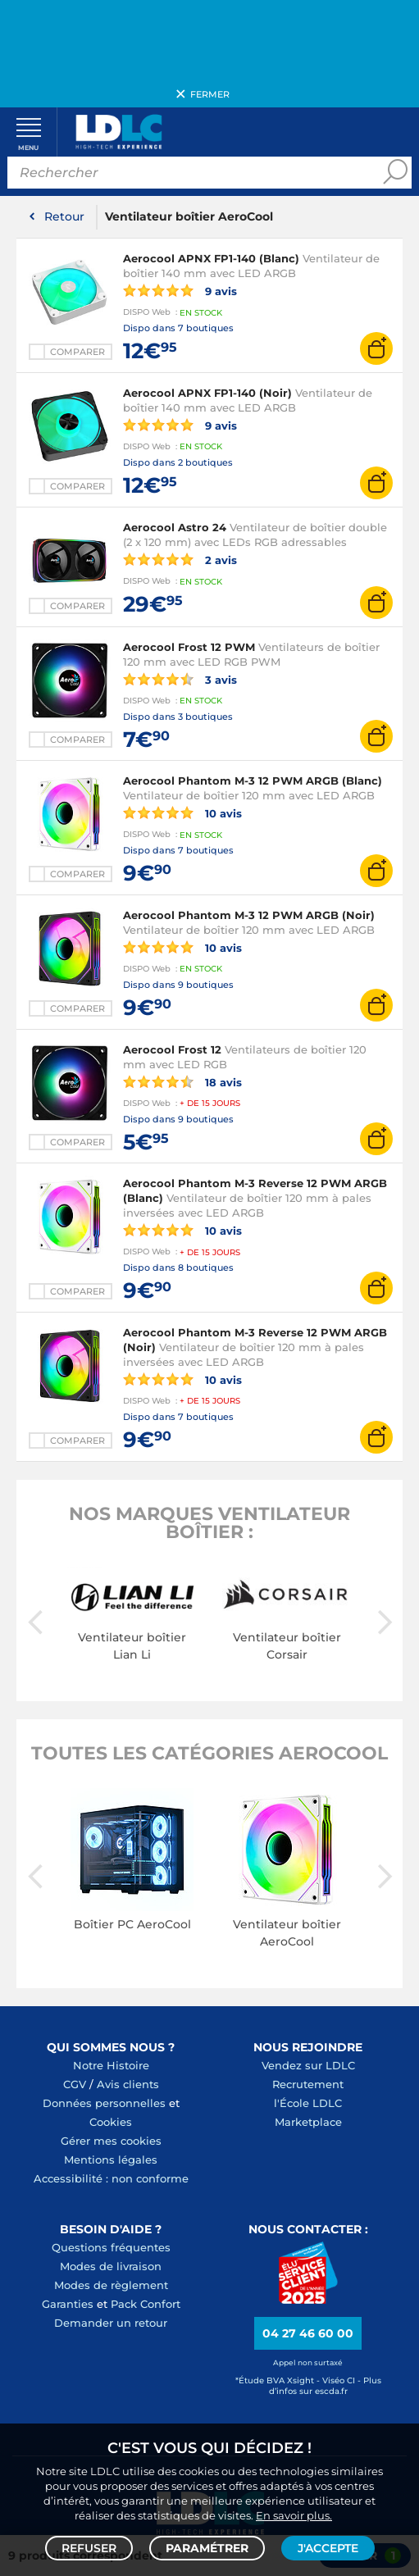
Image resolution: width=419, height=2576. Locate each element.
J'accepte (328, 2548)
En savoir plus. (294, 2515)
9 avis (180, 291)
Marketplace (308, 2122)
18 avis (182, 1082)
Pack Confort (145, 2304)
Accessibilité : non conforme (111, 2179)
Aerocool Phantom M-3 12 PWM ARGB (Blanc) (252, 782)
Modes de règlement (111, 2285)
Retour (64, 218)
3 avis (180, 679)
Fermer (210, 94)
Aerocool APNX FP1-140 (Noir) (207, 394)
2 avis (180, 560)
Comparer (77, 353)
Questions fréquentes (111, 2248)
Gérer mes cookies (111, 2141)
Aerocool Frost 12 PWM (189, 647)
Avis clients (128, 2084)
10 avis (182, 814)
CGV (74, 2084)
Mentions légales (110, 2160)
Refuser (88, 2548)
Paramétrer (207, 2548)
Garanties (67, 2304)
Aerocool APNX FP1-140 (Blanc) (211, 259)
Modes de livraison (111, 2266)
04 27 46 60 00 (307, 2335)
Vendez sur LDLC (308, 2066)
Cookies (110, 2122)
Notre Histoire (111, 2066)
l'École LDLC (308, 2103)
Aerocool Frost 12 (172, 1050)
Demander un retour (110, 2323)
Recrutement (308, 2084)
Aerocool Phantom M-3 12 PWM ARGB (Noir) (249, 916)
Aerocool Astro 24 (174, 528)
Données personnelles (104, 2103)
